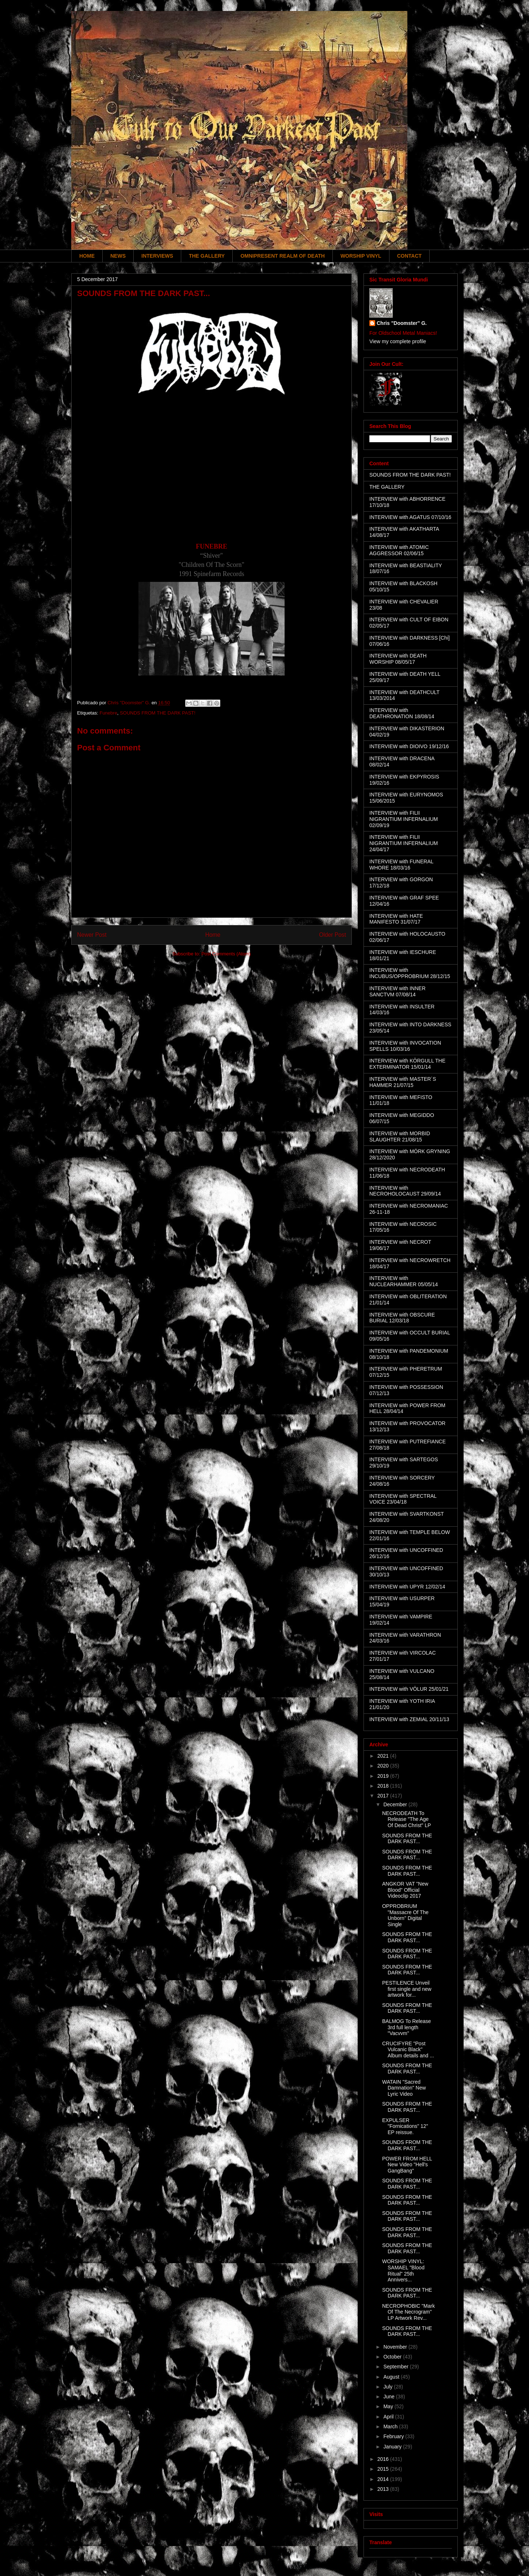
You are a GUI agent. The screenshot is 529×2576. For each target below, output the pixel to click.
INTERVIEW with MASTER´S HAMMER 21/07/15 (402, 1082)
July (388, 2387)
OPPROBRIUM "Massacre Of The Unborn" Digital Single (405, 1915)
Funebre (108, 713)
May (388, 2406)
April (389, 2417)
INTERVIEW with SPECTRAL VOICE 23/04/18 (403, 1499)
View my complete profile (397, 341)
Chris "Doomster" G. (402, 323)
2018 (383, 1786)
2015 (383, 2469)
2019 (383, 1776)
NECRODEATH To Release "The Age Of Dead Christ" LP (406, 1819)
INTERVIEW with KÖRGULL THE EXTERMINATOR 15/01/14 (407, 1064)
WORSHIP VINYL (360, 256)
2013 (383, 2489)
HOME (87, 256)
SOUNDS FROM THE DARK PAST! (157, 713)
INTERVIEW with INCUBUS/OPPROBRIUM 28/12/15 (409, 973)
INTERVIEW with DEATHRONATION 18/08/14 (401, 713)
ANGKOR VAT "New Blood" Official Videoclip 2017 (405, 1890)
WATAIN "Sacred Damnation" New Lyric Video (404, 2088)
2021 (383, 1756)
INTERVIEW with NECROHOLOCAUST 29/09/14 (405, 1191)
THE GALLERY (207, 256)
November (395, 2347)
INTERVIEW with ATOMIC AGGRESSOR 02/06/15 (399, 550)
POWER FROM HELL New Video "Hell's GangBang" (407, 2165)
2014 (383, 2479)
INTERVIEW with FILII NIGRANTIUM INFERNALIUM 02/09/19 (403, 819)
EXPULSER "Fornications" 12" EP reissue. (405, 2126)
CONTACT (409, 256)
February (394, 2436)
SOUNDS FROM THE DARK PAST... (407, 1839)
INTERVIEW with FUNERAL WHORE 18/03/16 (401, 865)
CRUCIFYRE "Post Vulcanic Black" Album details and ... (408, 2050)
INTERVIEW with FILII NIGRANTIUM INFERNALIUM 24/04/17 (403, 843)
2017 (383, 1796)
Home (213, 935)
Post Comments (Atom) (226, 953)
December (395, 1804)
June (389, 2396)
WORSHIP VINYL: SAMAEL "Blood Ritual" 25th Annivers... (403, 2270)
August (391, 2377)
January (393, 2447)
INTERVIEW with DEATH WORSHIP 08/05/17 (398, 659)
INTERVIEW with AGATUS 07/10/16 (410, 517)
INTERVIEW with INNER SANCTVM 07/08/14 (397, 991)
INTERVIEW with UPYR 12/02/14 (407, 1587)
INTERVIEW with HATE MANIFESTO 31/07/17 (396, 919)
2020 (383, 1766)
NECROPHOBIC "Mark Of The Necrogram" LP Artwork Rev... (408, 2312)
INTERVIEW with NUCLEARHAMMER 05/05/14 (403, 1281)
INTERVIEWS (157, 256)
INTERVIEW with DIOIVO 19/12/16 (409, 746)
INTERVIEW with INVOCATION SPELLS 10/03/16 (405, 1046)
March (391, 2426)
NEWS (118, 256)
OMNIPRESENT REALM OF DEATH (282, 256)
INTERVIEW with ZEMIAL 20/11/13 (409, 1719)
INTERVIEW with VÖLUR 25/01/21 (409, 1689)
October (393, 2357)
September (396, 2366)
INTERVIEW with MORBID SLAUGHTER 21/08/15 (399, 1136)
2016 (383, 2459)
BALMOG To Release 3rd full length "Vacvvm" (406, 2027)
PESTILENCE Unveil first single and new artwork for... (406, 1989)
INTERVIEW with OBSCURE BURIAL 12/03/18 (402, 1318)
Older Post (332, 935)
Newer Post (92, 935)
